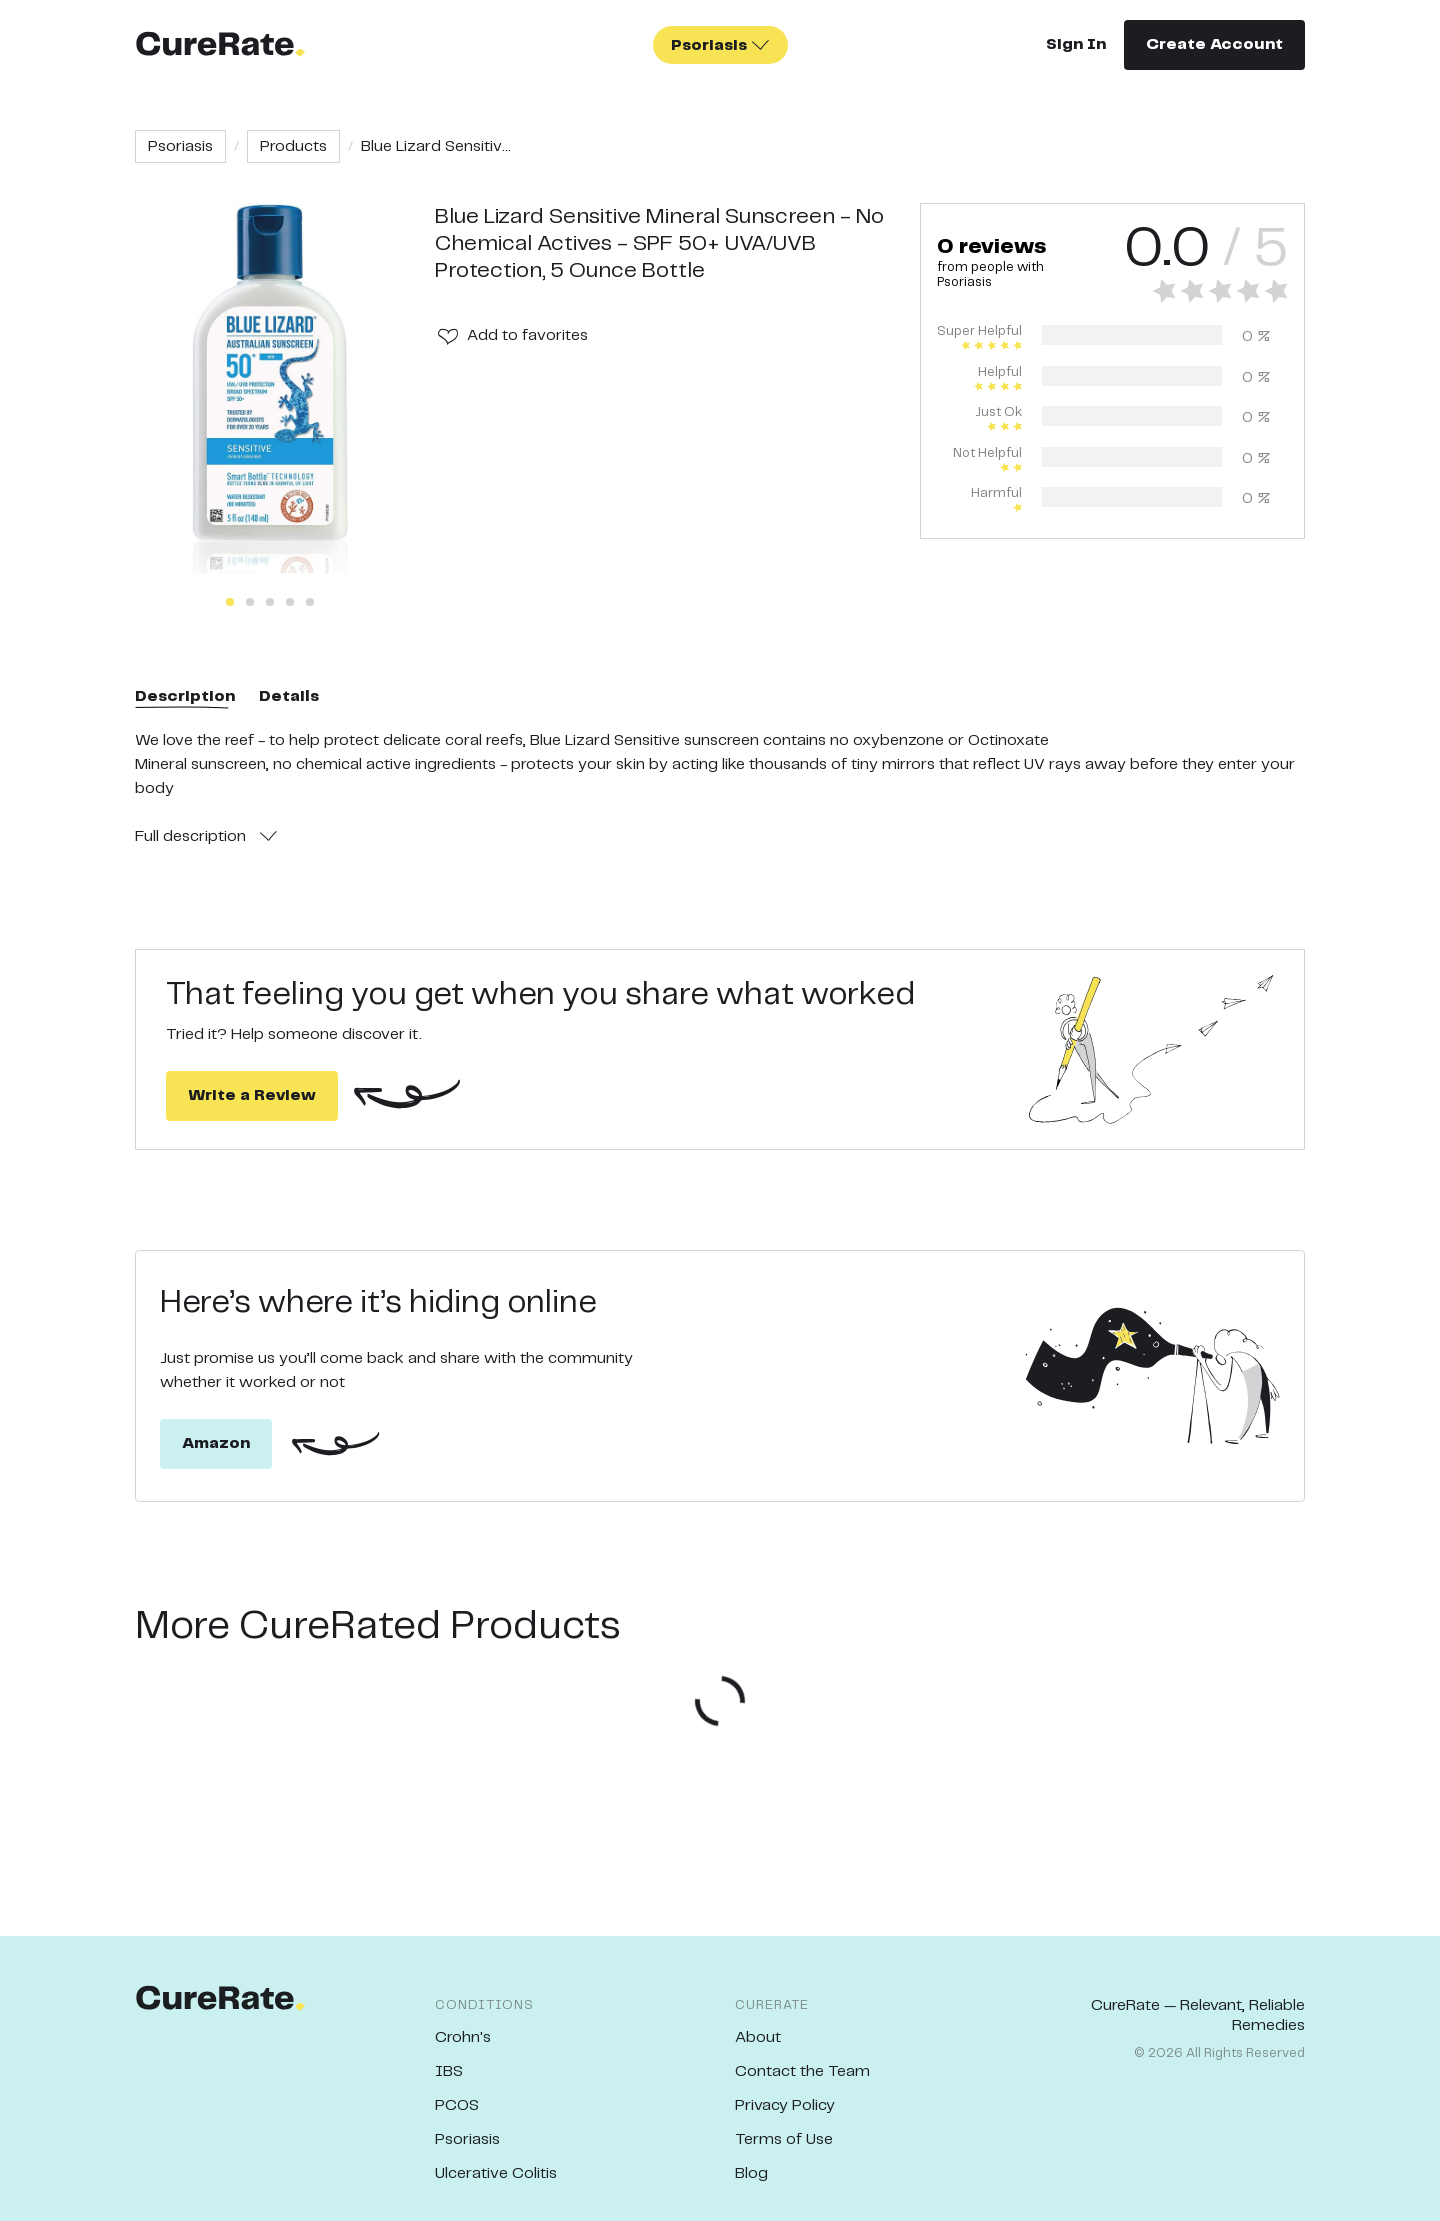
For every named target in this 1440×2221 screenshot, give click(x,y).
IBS (449, 2071)
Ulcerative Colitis (496, 2173)
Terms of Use (784, 2139)
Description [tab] (185, 696)
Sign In (1076, 44)
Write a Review (252, 1095)
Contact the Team (802, 2071)
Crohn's (463, 2037)
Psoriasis (180, 146)
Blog (751, 2173)
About (758, 2037)
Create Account (1214, 44)
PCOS (457, 2105)
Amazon (216, 1443)
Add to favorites (527, 335)
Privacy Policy (785, 2105)
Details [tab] (289, 696)
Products (293, 146)
